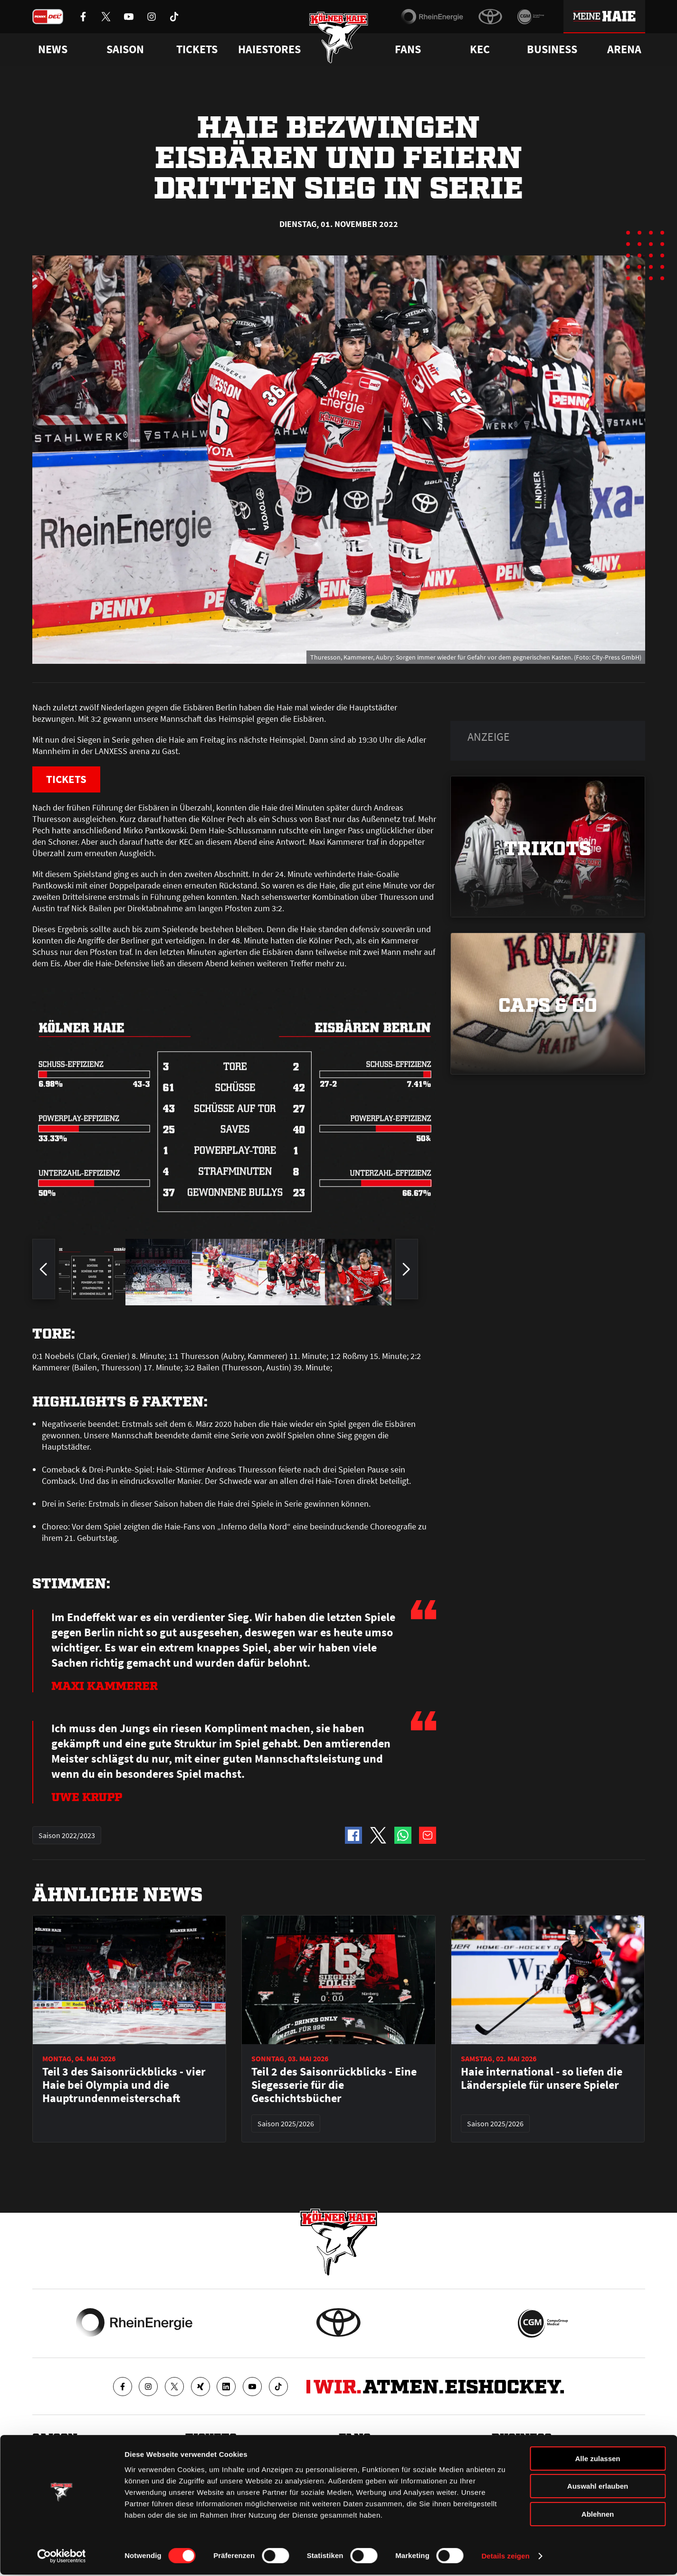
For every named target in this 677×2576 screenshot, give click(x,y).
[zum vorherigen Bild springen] (43, 1272)
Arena (624, 49)
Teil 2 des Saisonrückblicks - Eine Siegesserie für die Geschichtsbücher (334, 2085)
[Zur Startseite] (338, 39)
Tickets (197, 49)
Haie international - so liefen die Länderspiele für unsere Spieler (541, 2079)
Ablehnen (598, 2515)
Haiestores (269, 49)
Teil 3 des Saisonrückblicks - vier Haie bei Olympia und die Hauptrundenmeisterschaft (124, 2085)
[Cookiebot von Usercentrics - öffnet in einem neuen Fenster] (61, 2557)
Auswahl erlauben (597, 2488)
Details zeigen (505, 2557)
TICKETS (68, 779)
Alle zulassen (597, 2460)
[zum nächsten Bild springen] (406, 1272)
